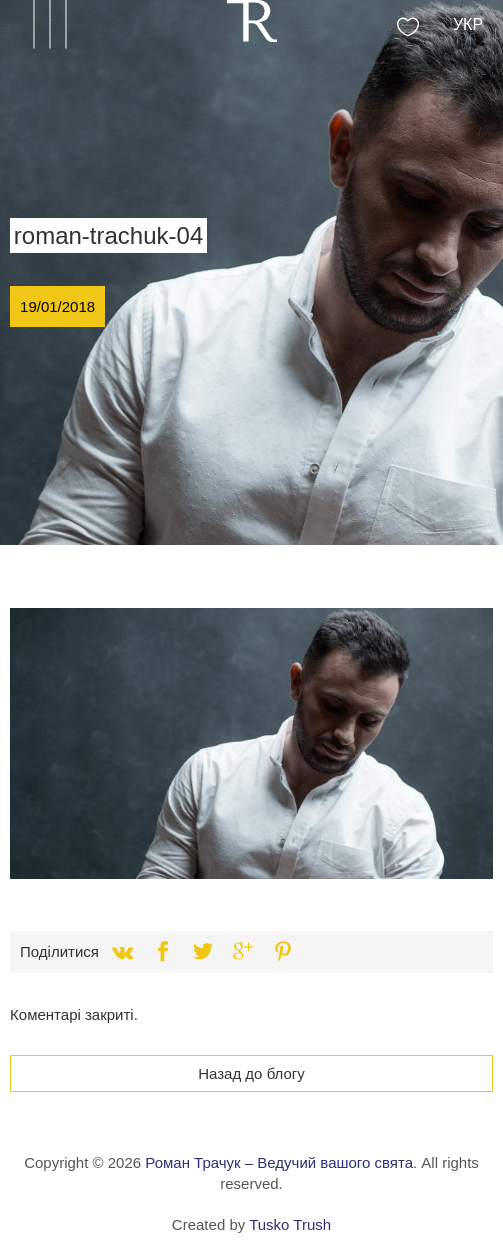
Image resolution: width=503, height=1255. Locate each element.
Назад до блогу (251, 1073)
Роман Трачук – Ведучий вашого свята (279, 1162)
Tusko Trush (290, 1224)
